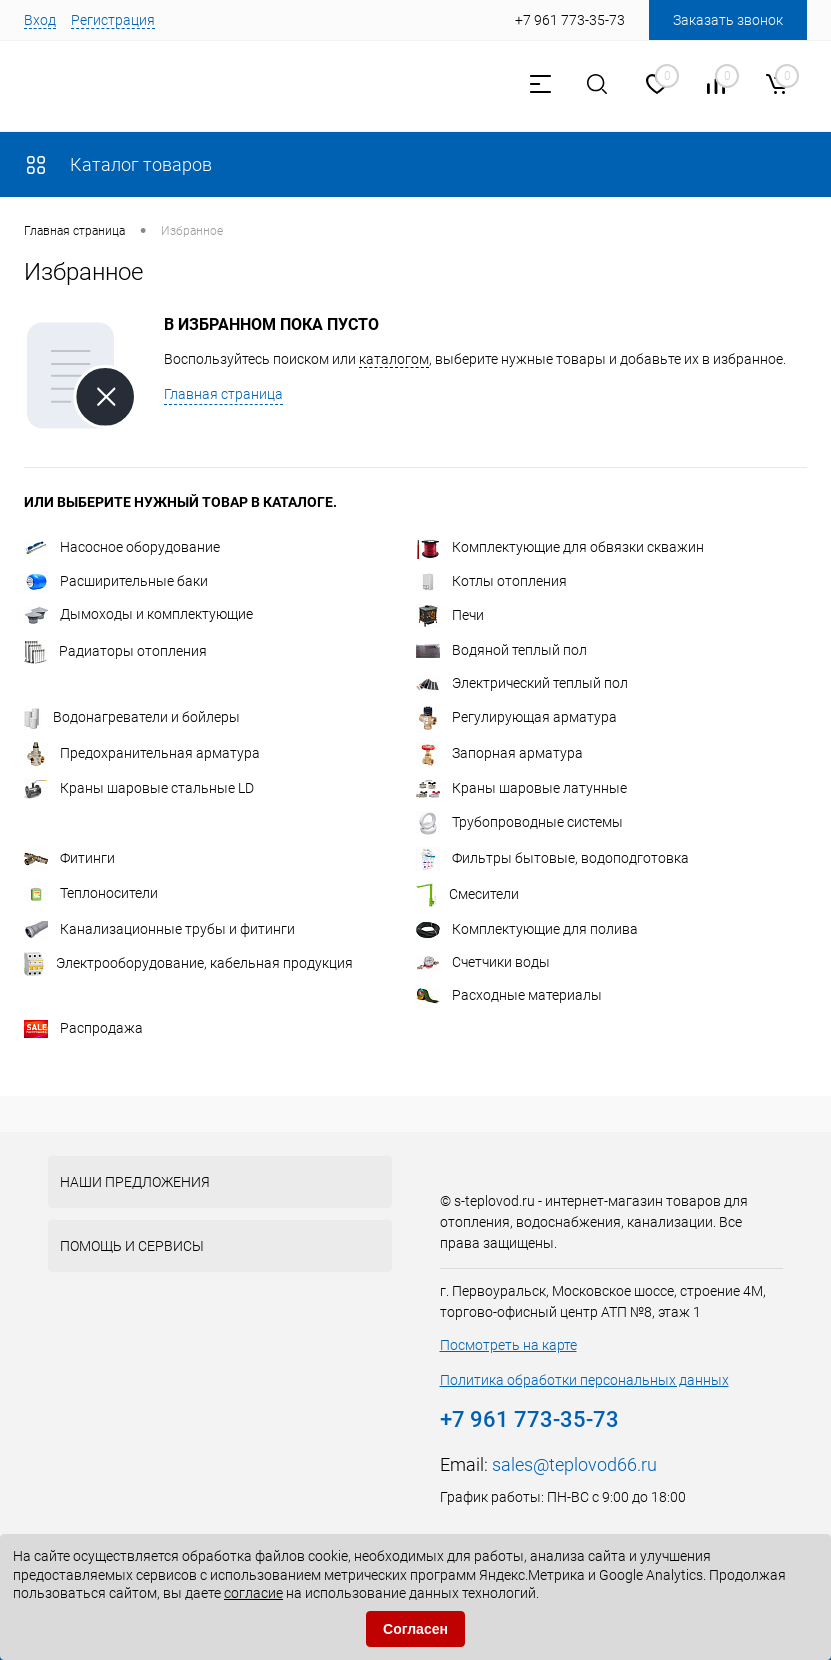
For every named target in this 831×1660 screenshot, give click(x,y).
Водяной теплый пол (501, 650)
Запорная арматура (499, 753)
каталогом (394, 359)
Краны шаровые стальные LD (139, 788)
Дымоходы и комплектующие (138, 614)
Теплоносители (91, 893)
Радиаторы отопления (115, 651)
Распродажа (83, 1028)
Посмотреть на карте (508, 1345)
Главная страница (223, 394)
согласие (253, 1593)
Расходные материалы (509, 995)
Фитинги (69, 858)
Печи (450, 615)
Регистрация (113, 20)
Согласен (415, 1629)
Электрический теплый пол (522, 683)
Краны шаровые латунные (521, 788)
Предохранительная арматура (142, 753)
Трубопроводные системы (519, 822)
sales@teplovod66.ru (574, 1464)
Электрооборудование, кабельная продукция (188, 963)
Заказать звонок (728, 20)
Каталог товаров (118, 164)
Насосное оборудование (122, 547)
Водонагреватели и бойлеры (132, 717)
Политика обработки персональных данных (584, 1380)
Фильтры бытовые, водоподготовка (552, 858)
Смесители (467, 894)
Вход (40, 20)
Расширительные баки (116, 581)
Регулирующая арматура (516, 717)
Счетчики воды (483, 962)
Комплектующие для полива (527, 929)
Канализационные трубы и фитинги (159, 929)
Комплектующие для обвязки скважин (560, 547)
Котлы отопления (491, 581)
